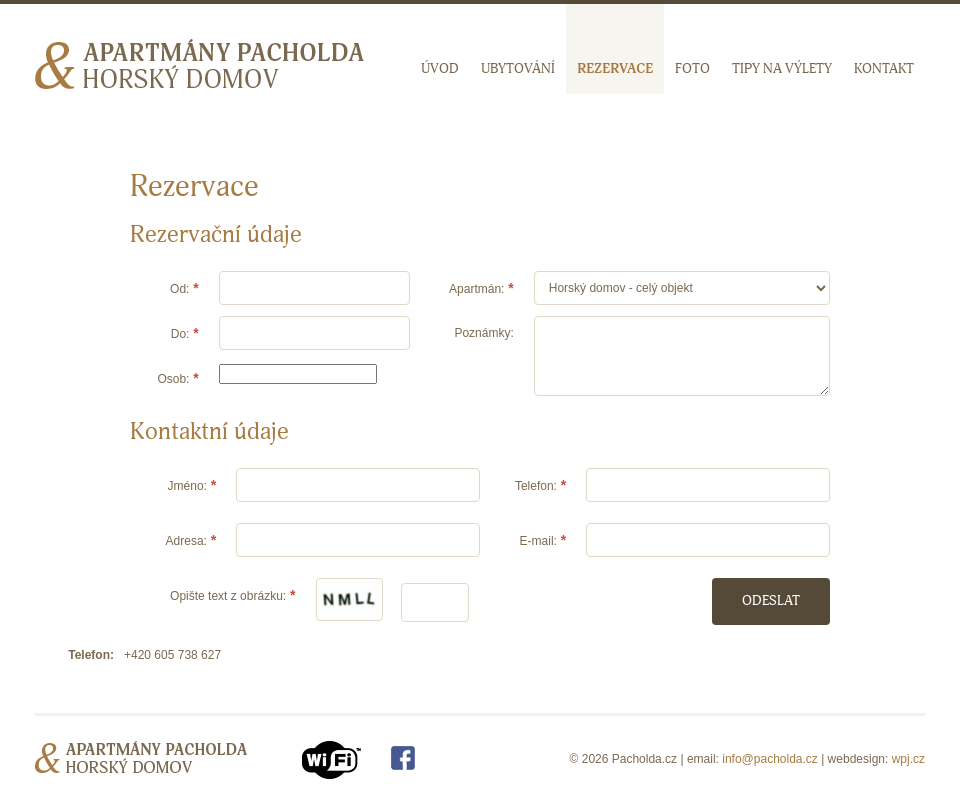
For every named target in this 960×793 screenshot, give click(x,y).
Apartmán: (476, 289)
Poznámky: (483, 333)
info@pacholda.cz (770, 759)
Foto (692, 68)
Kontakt (884, 68)
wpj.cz (908, 759)
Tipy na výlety (782, 68)
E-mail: (538, 541)
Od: (179, 289)
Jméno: (187, 486)
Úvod (440, 68)
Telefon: (536, 486)
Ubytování (518, 68)
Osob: (173, 379)
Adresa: (186, 541)
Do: (180, 334)
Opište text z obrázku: (228, 596)
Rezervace (615, 68)
